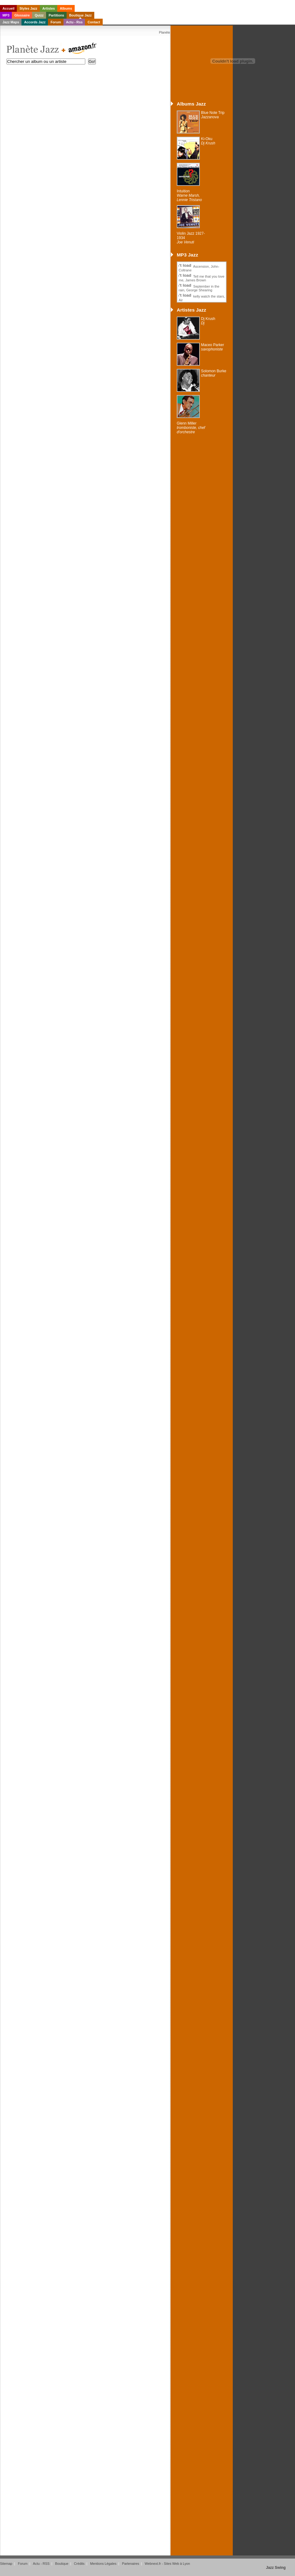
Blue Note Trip (212, 114)
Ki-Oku (208, 141)
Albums (66, 8)
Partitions (56, 15)
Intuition (189, 195)
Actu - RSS (41, 2563)
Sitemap (6, 2563)
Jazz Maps (10, 22)
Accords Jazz (34, 22)
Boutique (61, 2563)
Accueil (8, 8)
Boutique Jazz (80, 15)
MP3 (5, 15)
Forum (55, 22)
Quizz (39, 15)
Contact (93, 22)
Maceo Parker (212, 347)
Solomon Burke (213, 373)
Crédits (79, 2563)
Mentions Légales (103, 2563)
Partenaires (130, 2563)
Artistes (48, 8)
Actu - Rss (74, 22)
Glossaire (22, 15)
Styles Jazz (28, 8)
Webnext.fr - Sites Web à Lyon (167, 2563)
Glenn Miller (191, 427)
